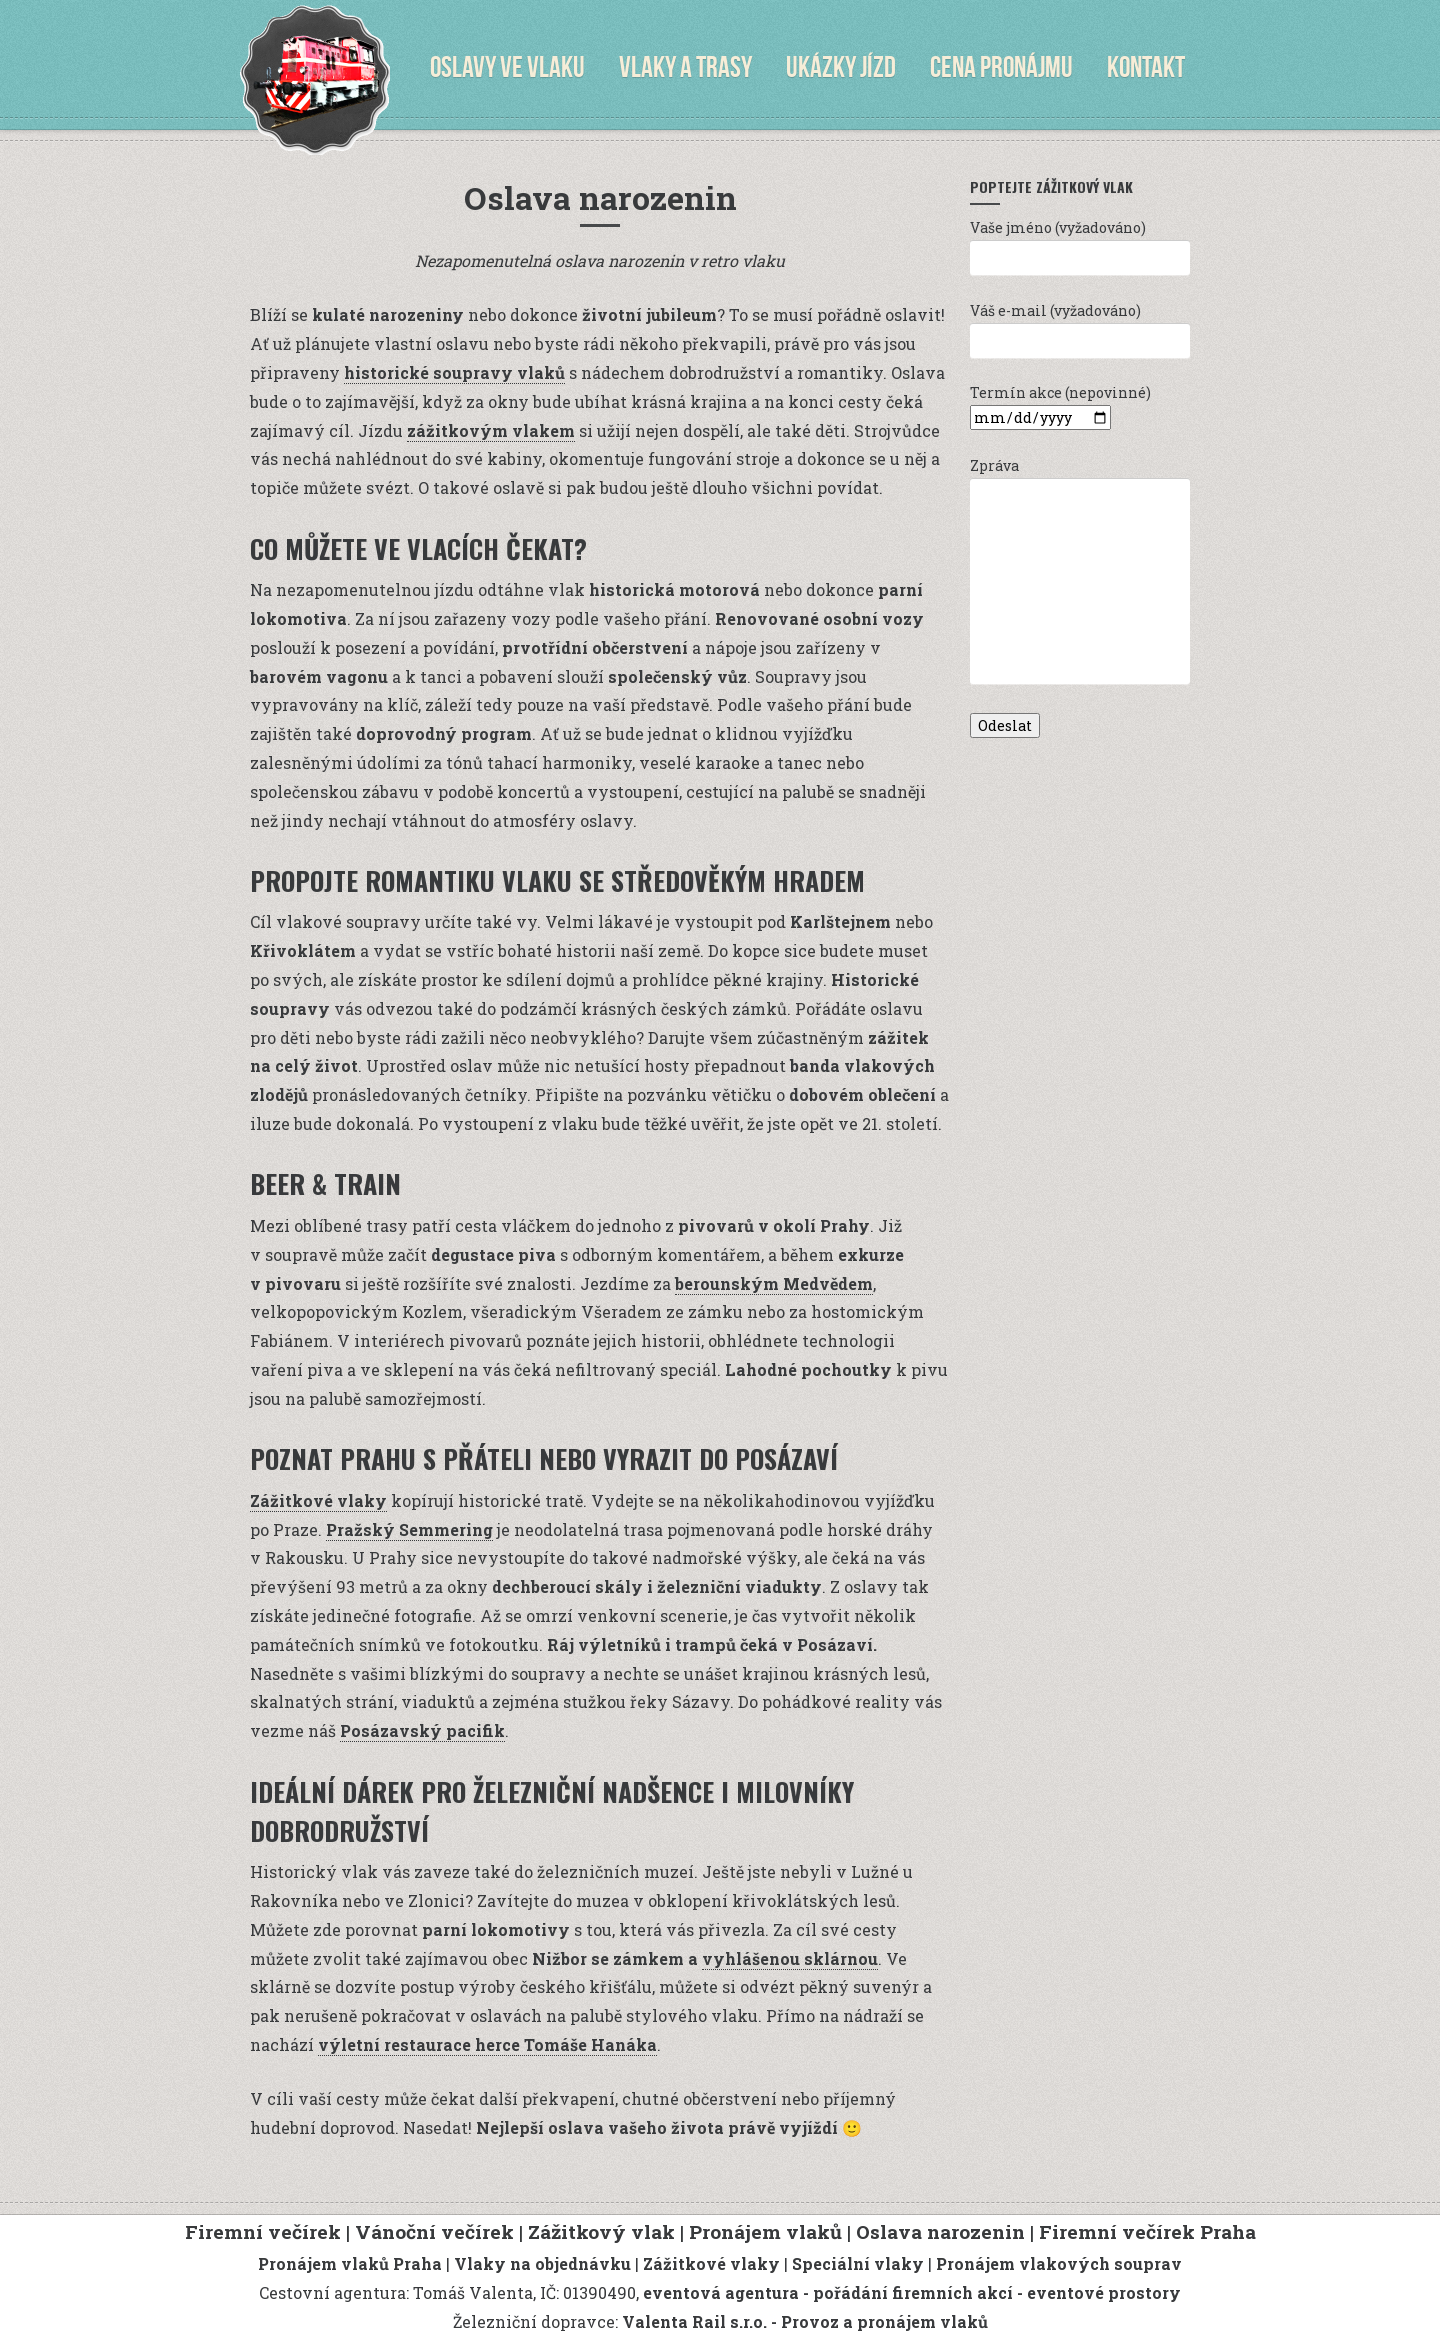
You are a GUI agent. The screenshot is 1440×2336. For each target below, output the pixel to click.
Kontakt (1146, 67)
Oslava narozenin (940, 2231)
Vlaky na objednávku (542, 2263)
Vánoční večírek (434, 2231)
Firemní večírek (263, 2231)
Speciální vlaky (858, 2263)
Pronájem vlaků (765, 2231)
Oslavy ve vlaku (507, 67)
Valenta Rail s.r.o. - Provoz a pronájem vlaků (805, 2321)
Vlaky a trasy (685, 67)
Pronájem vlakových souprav (1059, 2263)
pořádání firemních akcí (913, 2292)
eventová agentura (721, 2292)
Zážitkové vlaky (318, 1500)
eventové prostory (1104, 2292)
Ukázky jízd (841, 67)
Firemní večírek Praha (1147, 2231)
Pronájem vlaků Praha (350, 2263)
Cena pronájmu (1001, 67)
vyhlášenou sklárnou (790, 1958)
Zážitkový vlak (601, 2231)
